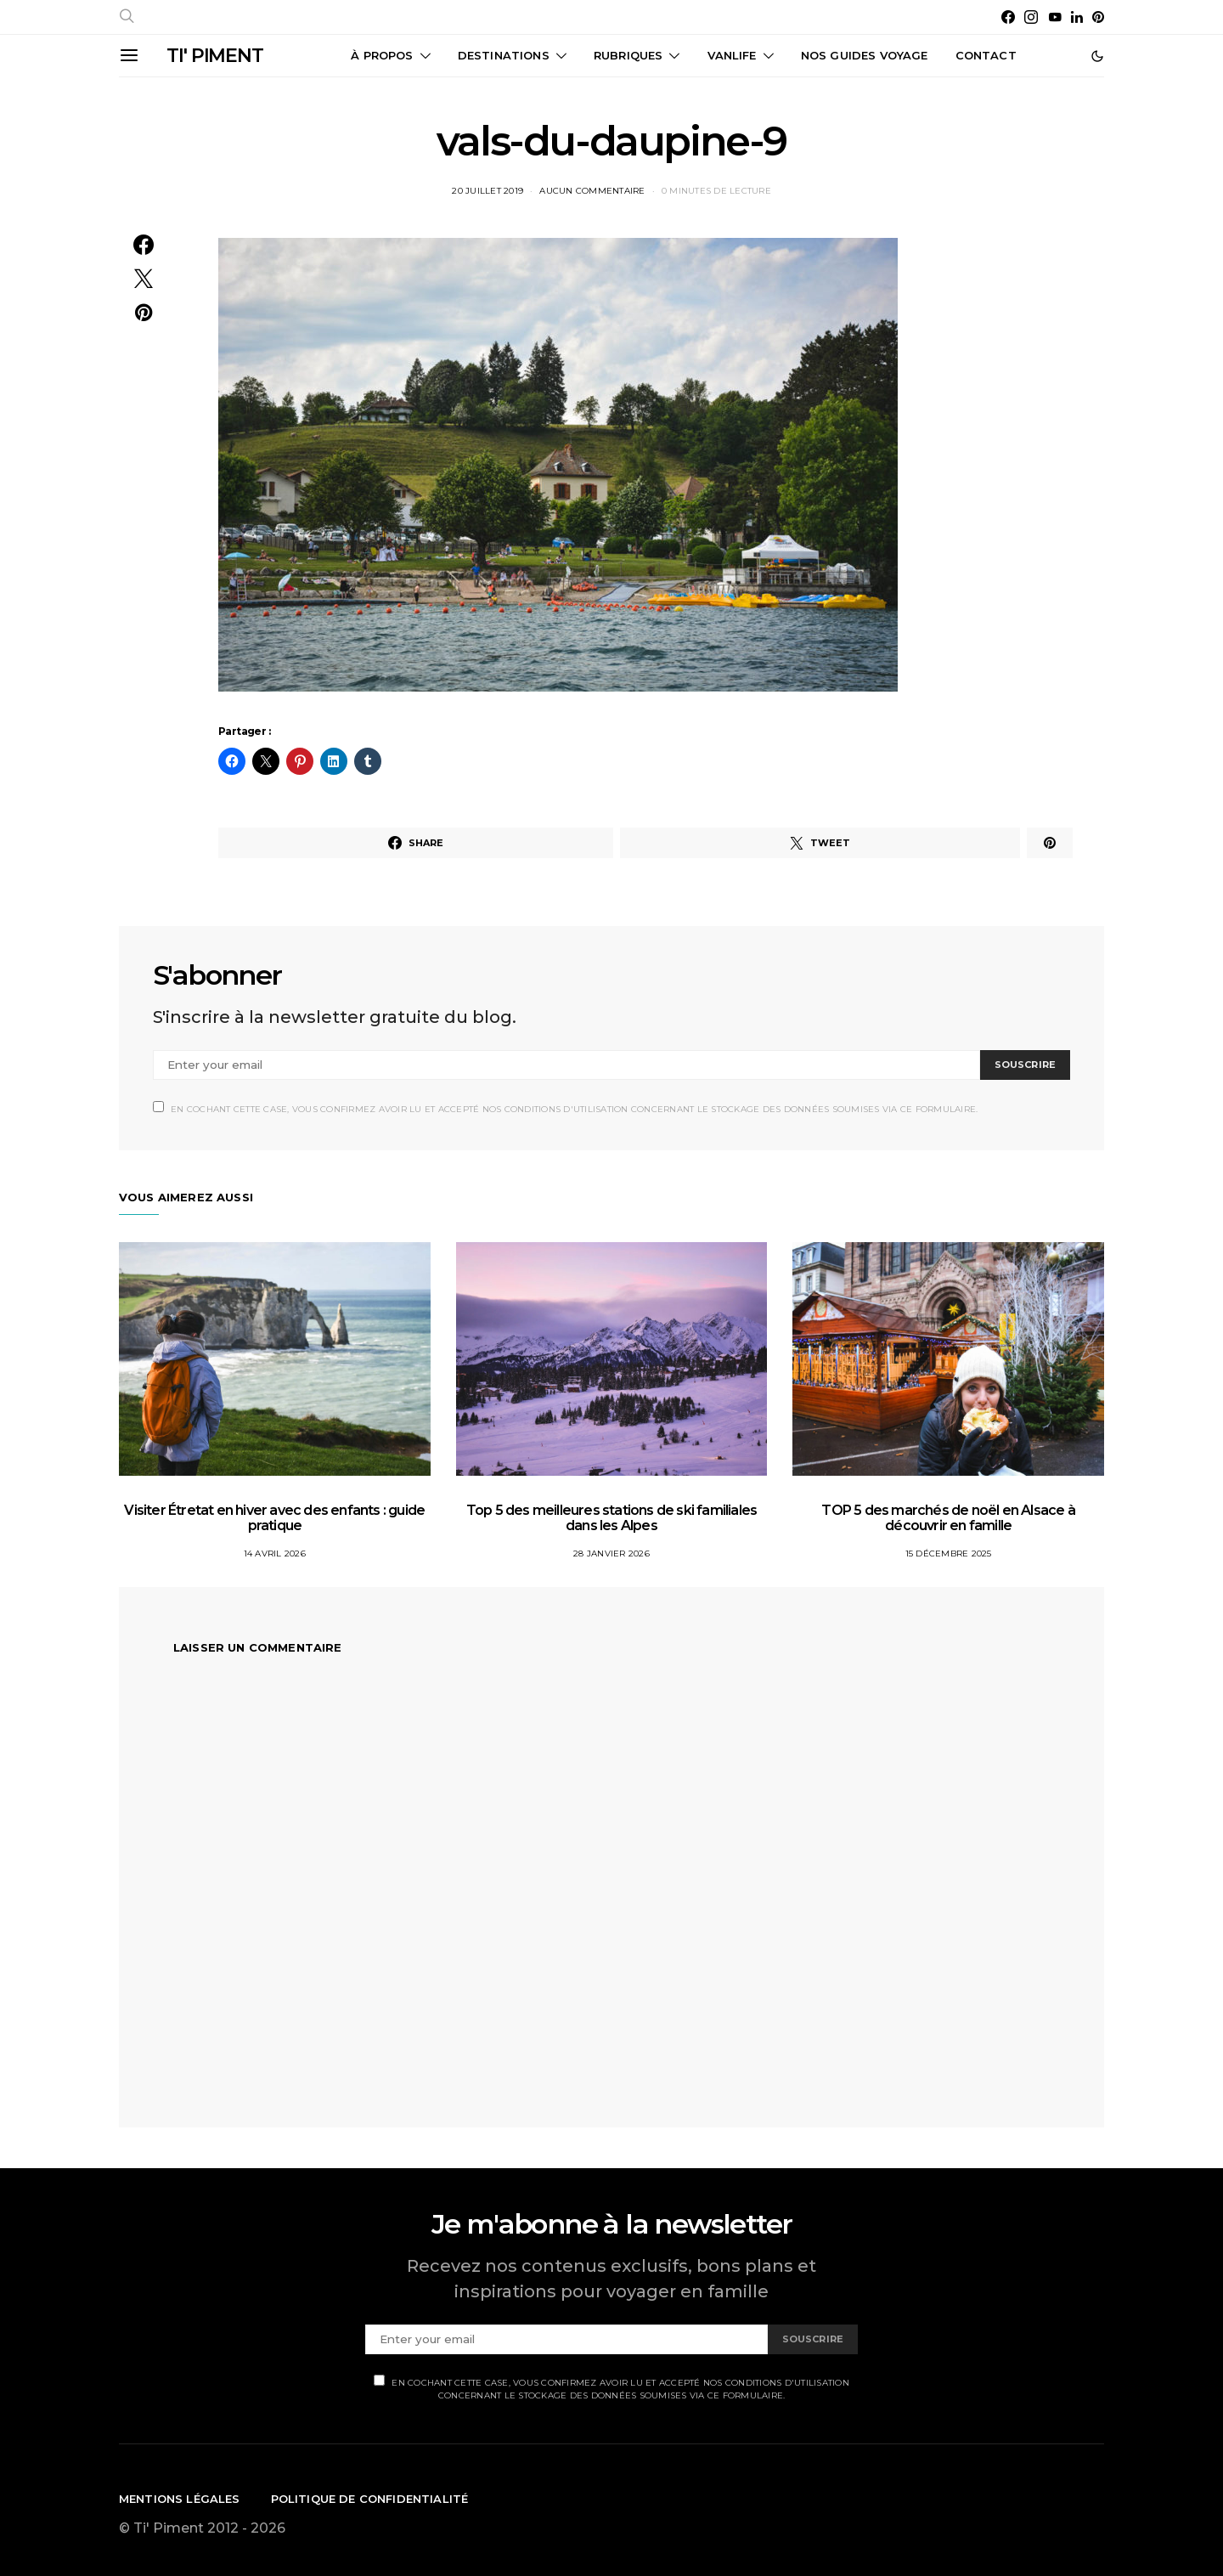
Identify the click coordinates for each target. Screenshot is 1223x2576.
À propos (382, 55)
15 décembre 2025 (948, 1553)
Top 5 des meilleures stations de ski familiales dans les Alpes (611, 1518)
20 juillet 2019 (487, 190)
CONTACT (986, 55)
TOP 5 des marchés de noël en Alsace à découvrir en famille (947, 1518)
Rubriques (628, 55)
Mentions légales (179, 2498)
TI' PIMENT (214, 55)
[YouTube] (1055, 17)
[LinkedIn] (1077, 17)
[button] (1097, 56)
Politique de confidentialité (370, 2498)
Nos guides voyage (864, 55)
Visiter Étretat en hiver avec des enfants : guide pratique (274, 1518)
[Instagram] (1031, 17)
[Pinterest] (1098, 17)
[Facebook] (1008, 17)
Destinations (504, 55)
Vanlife (732, 55)
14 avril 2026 (275, 1553)
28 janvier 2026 (611, 1553)
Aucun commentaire (592, 190)
